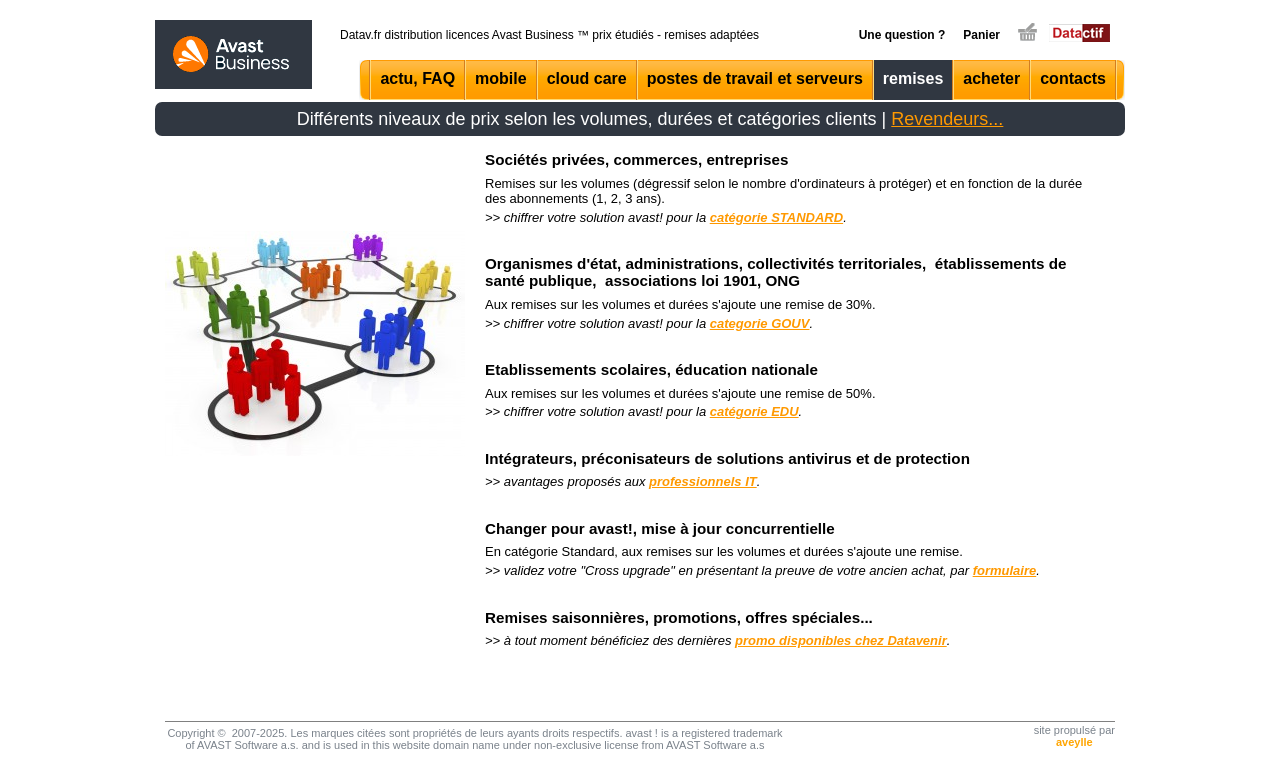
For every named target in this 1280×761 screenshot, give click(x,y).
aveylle (1074, 742)
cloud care (587, 78)
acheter (991, 78)
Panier (981, 35)
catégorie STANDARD (776, 217)
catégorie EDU (754, 411)
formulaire (1005, 570)
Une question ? (902, 35)
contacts (1073, 78)
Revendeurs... (947, 119)
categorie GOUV (760, 323)
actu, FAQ (417, 78)
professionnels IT (703, 481)
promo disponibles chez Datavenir (841, 640)
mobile (501, 78)
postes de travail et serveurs (755, 78)
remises (913, 78)
